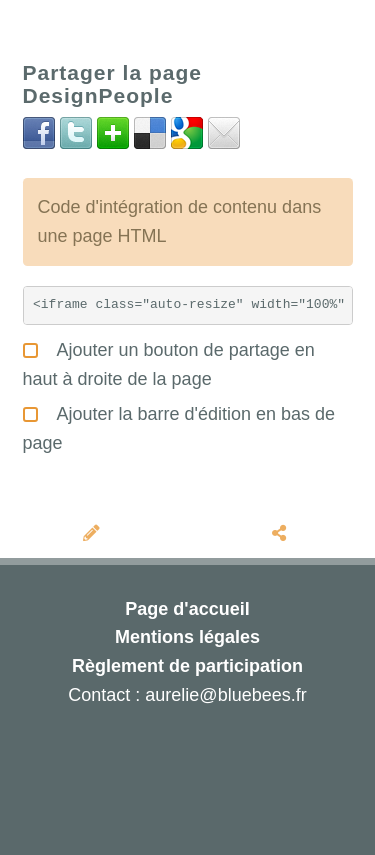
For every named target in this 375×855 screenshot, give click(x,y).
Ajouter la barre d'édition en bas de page (179, 426)
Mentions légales (187, 637)
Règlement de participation (187, 666)
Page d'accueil (187, 609)
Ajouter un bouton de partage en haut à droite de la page (169, 362)
